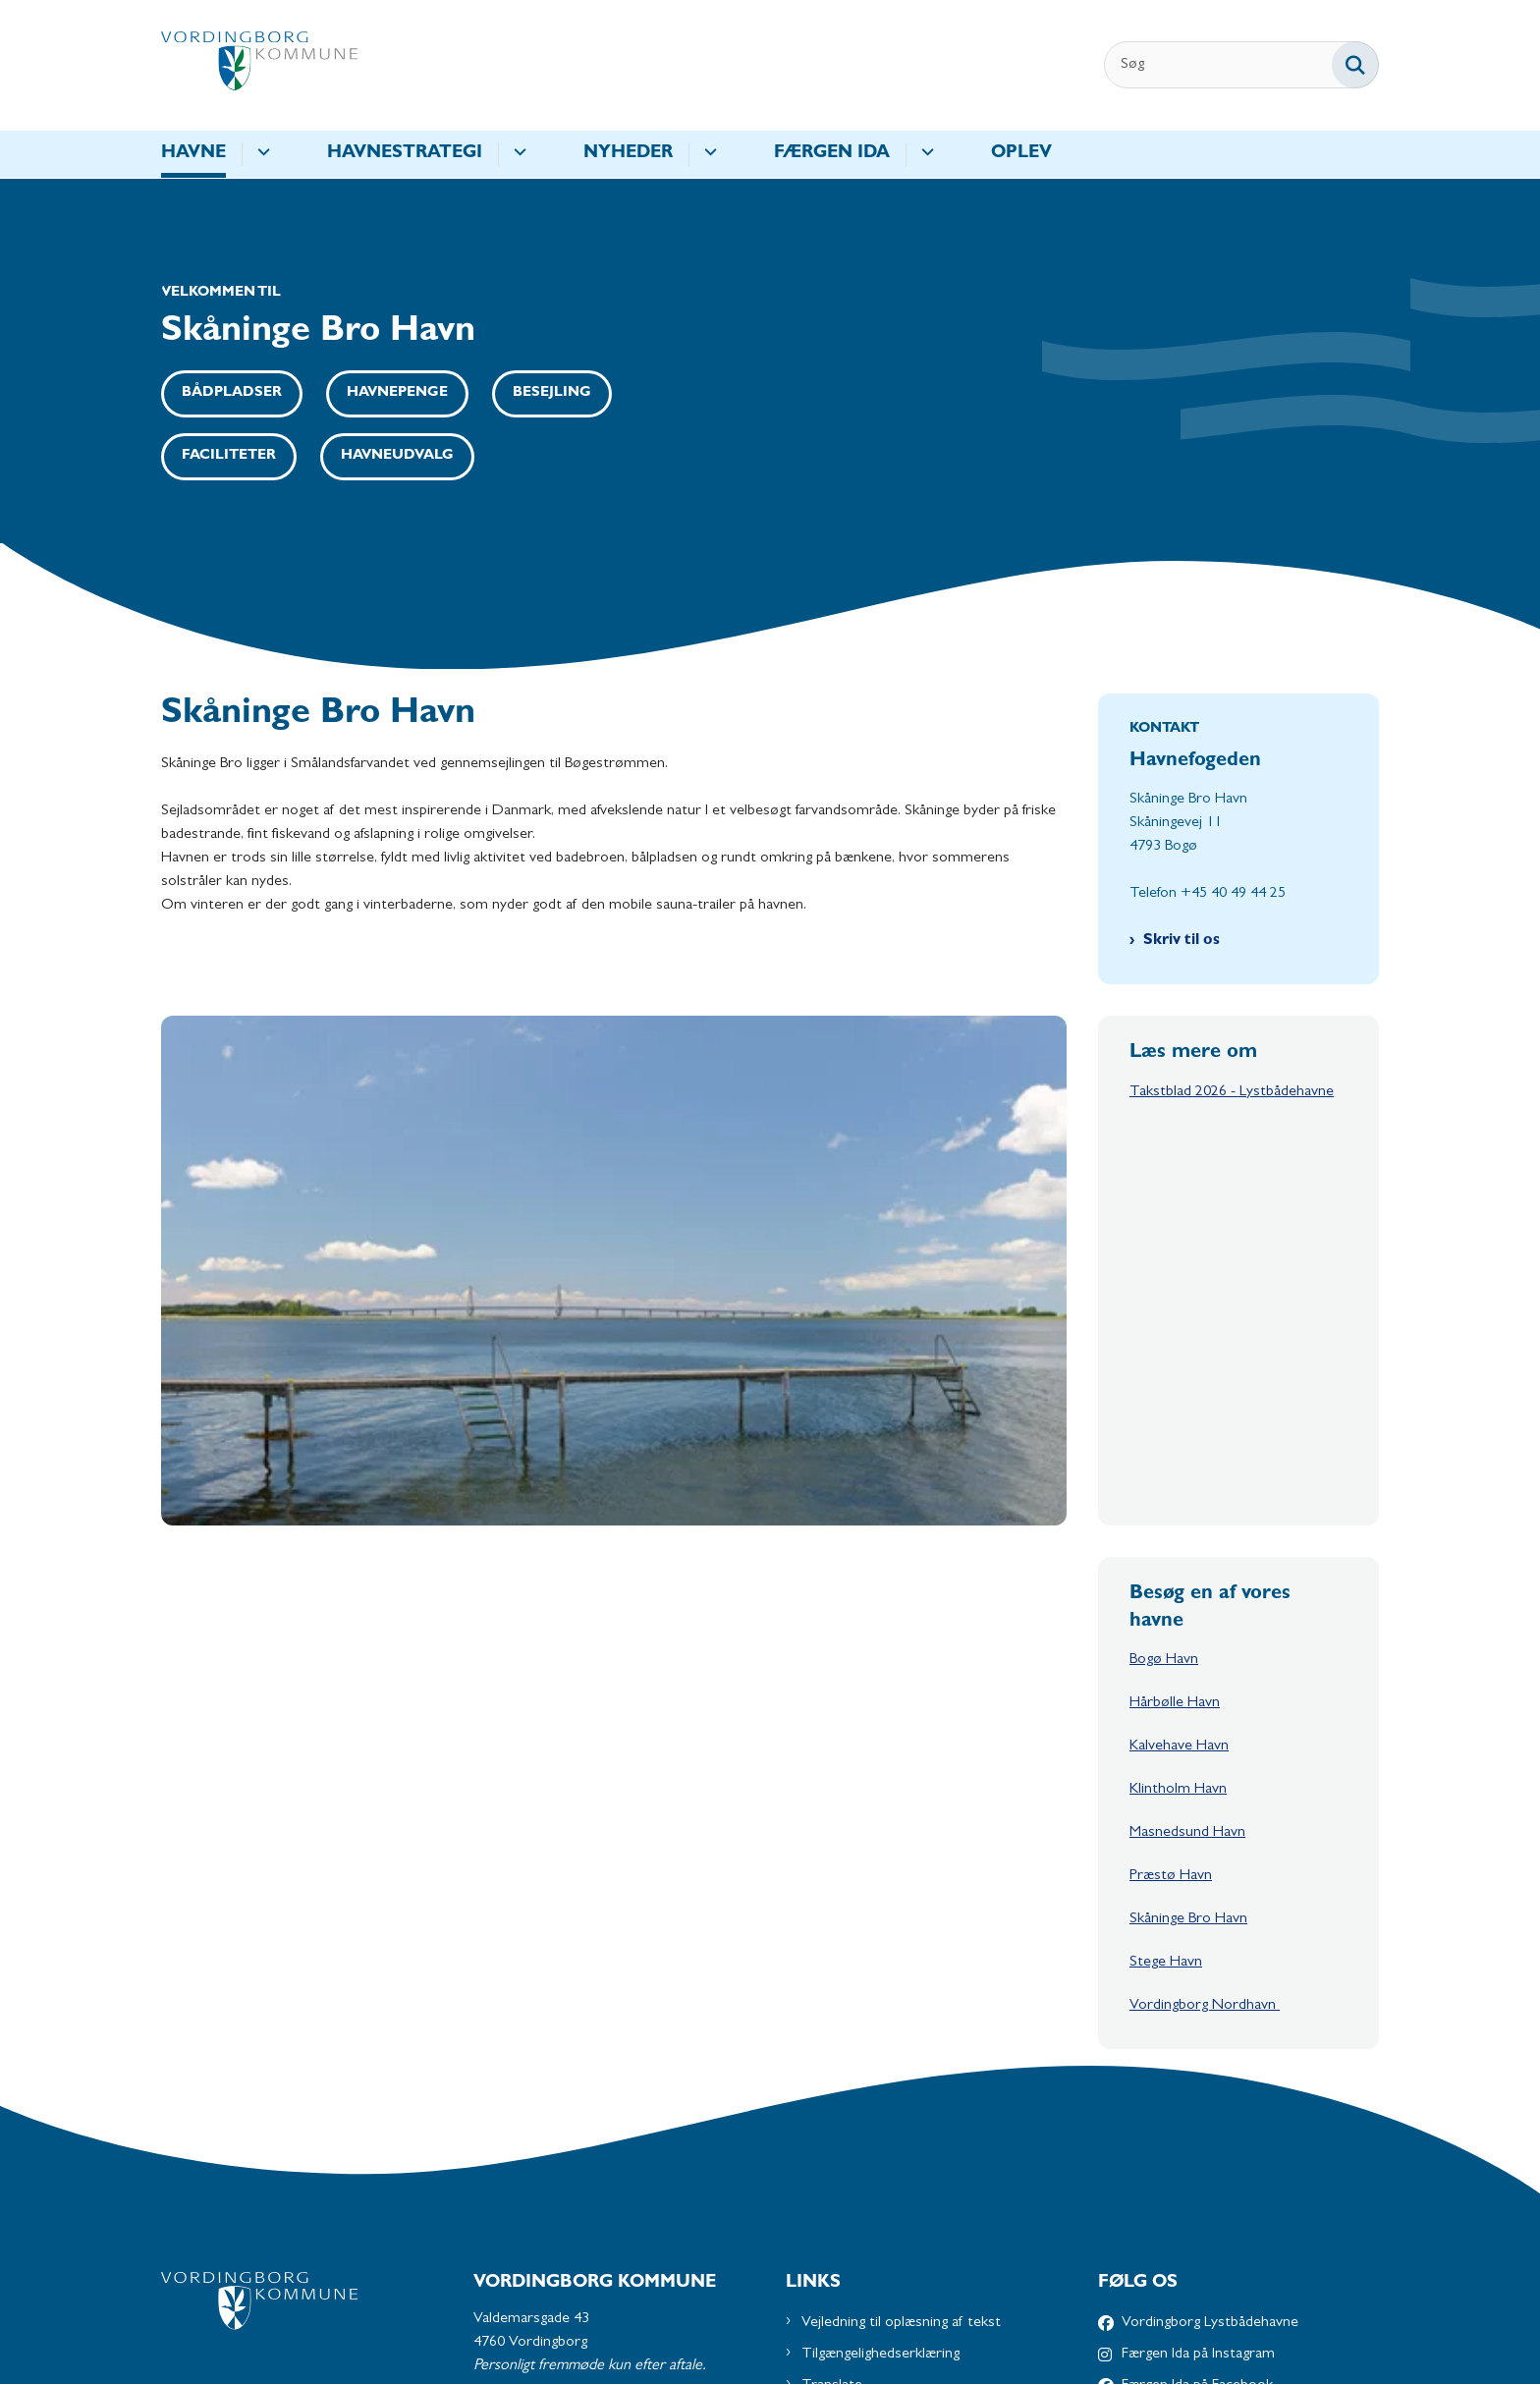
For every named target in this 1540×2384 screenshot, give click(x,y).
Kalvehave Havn (1179, 1400)
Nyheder (628, 154)
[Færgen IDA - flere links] (925, 154)
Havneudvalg (397, 456)
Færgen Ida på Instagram (1198, 2007)
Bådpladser (232, 393)
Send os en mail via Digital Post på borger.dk (612, 2171)
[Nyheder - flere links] (707, 154)
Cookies (827, 2070)
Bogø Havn (1163, 1313)
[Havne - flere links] (261, 154)
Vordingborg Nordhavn (1204, 1659)
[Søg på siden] (1355, 64)
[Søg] (1241, 64)
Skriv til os (1181, 941)
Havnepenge (397, 393)
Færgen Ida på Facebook (1197, 2038)
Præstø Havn (1170, 1529)
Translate (831, 2038)
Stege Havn (1165, 1616)
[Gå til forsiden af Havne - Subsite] (259, 65)
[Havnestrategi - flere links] (517, 154)
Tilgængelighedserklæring (880, 2007)
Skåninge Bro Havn (1188, 1572)
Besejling (552, 393)
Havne (193, 154)
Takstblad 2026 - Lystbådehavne (1231, 1092)
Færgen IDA (832, 154)
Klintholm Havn (1178, 1443)
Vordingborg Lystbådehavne (1210, 1975)
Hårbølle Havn (1174, 1356)
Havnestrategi (404, 154)
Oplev (1021, 154)
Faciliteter (229, 456)
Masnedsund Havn (1187, 1486)
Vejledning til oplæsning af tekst (901, 1975)
